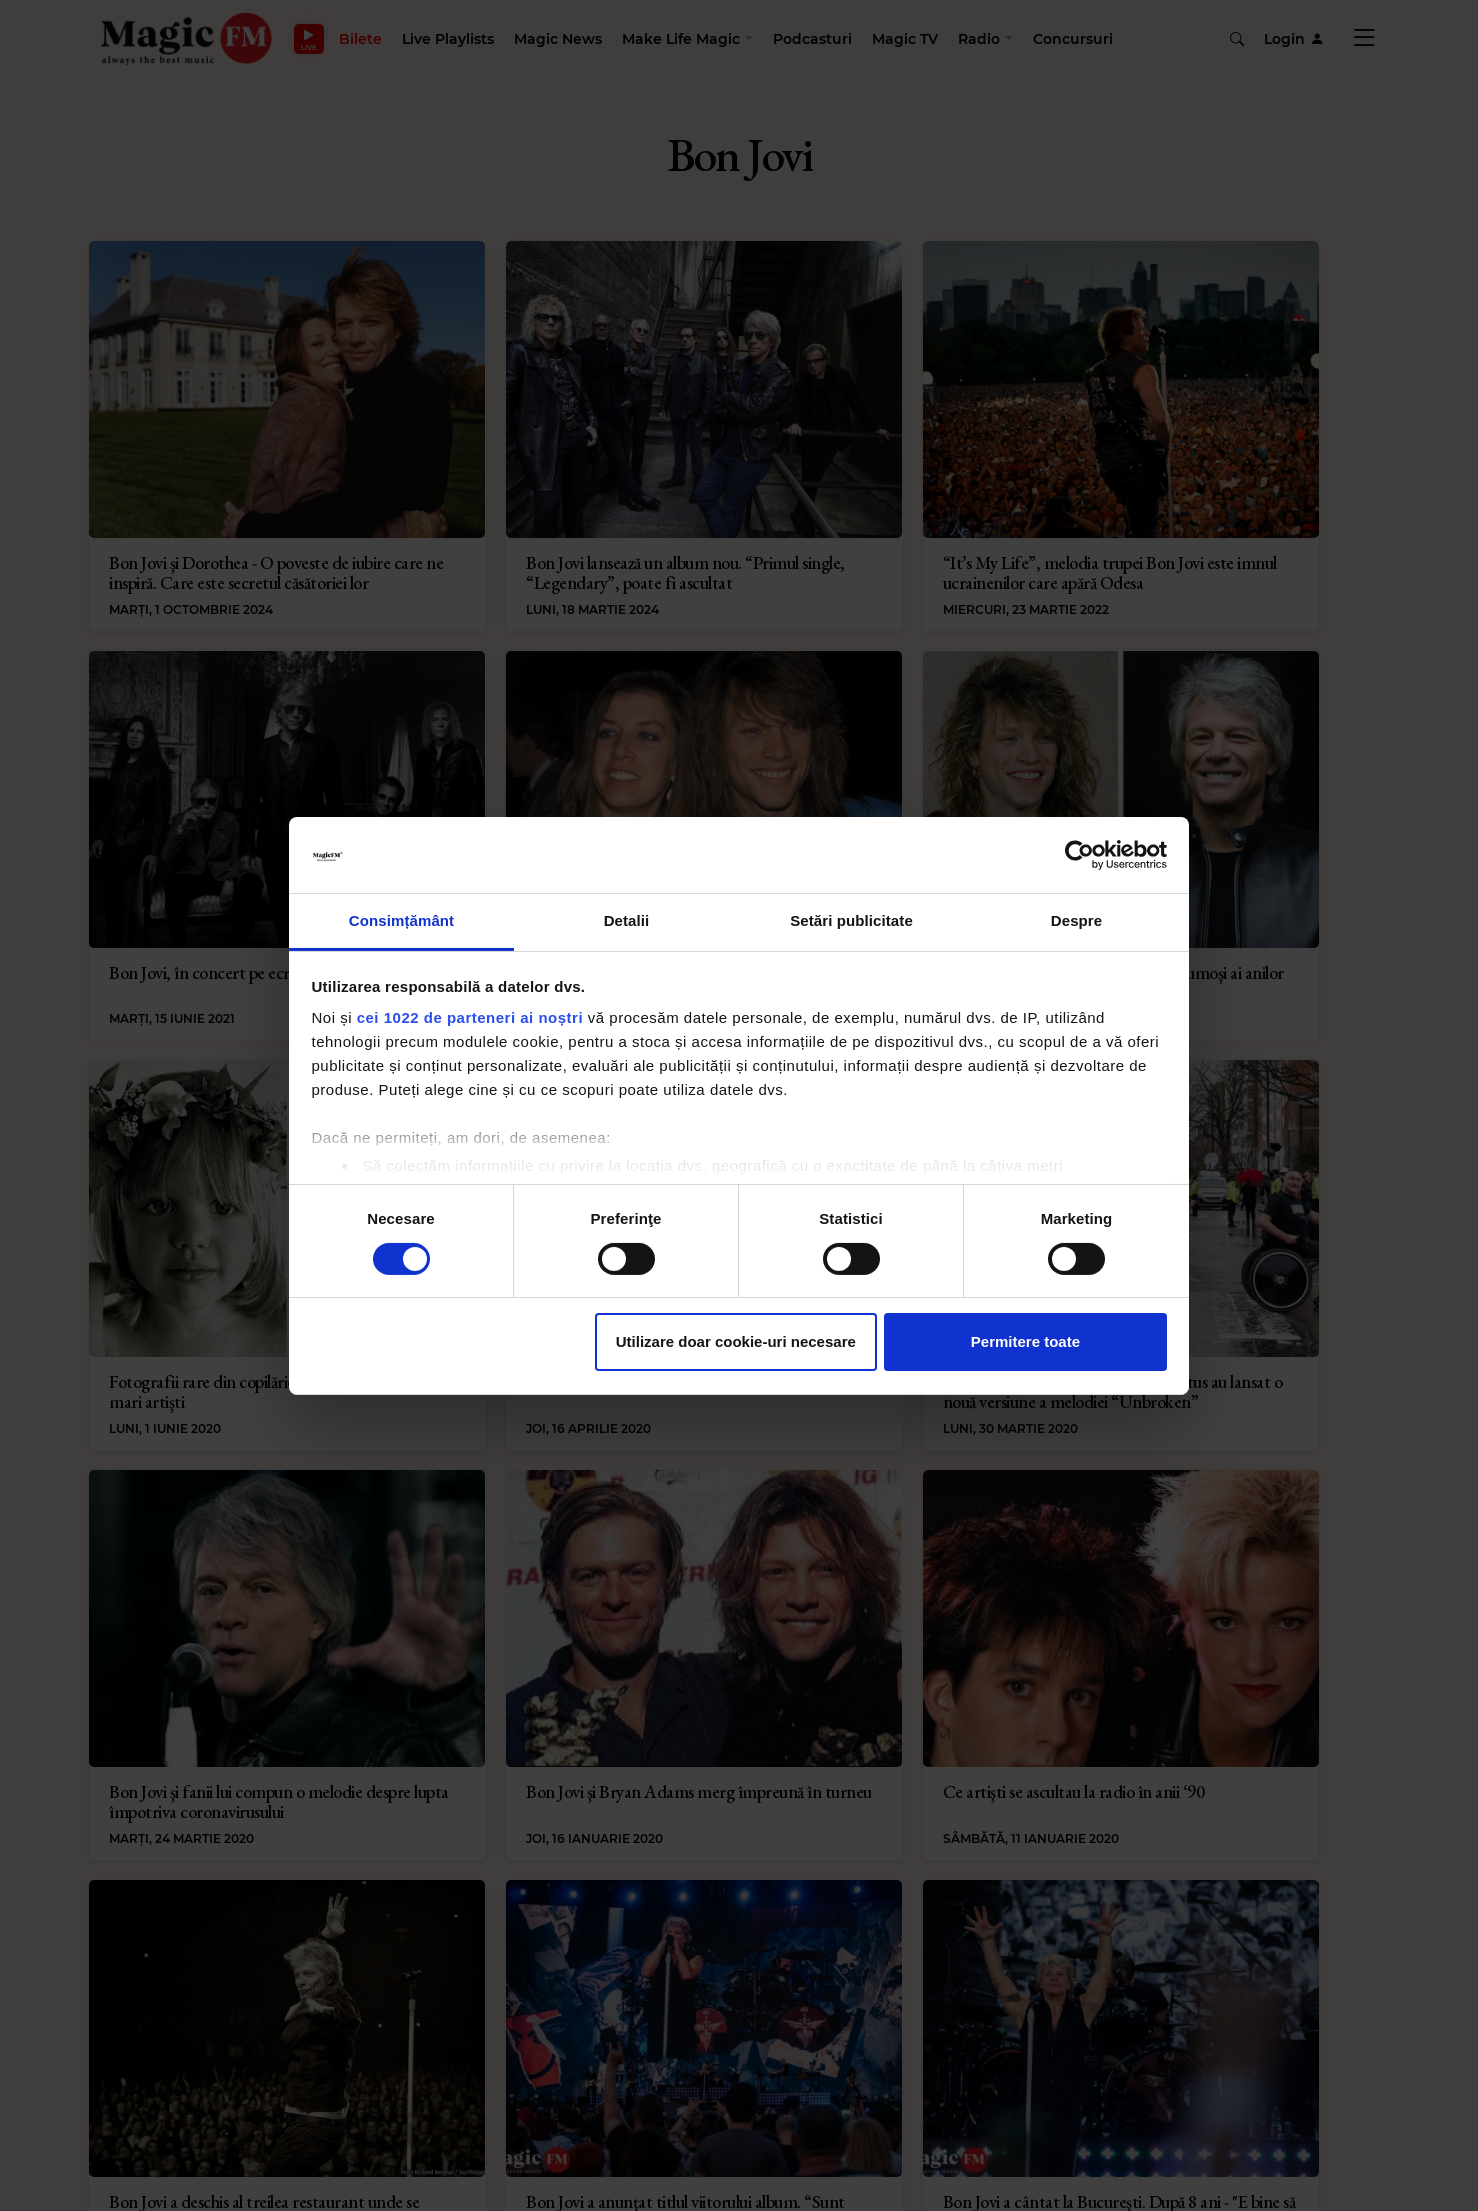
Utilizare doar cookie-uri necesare (736, 1341)
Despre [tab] (1076, 920)
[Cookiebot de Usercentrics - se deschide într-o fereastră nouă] (1079, 855)
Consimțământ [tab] (401, 920)
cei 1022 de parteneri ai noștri (470, 1017)
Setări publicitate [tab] (851, 920)
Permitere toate (1025, 1341)
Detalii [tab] (627, 920)
